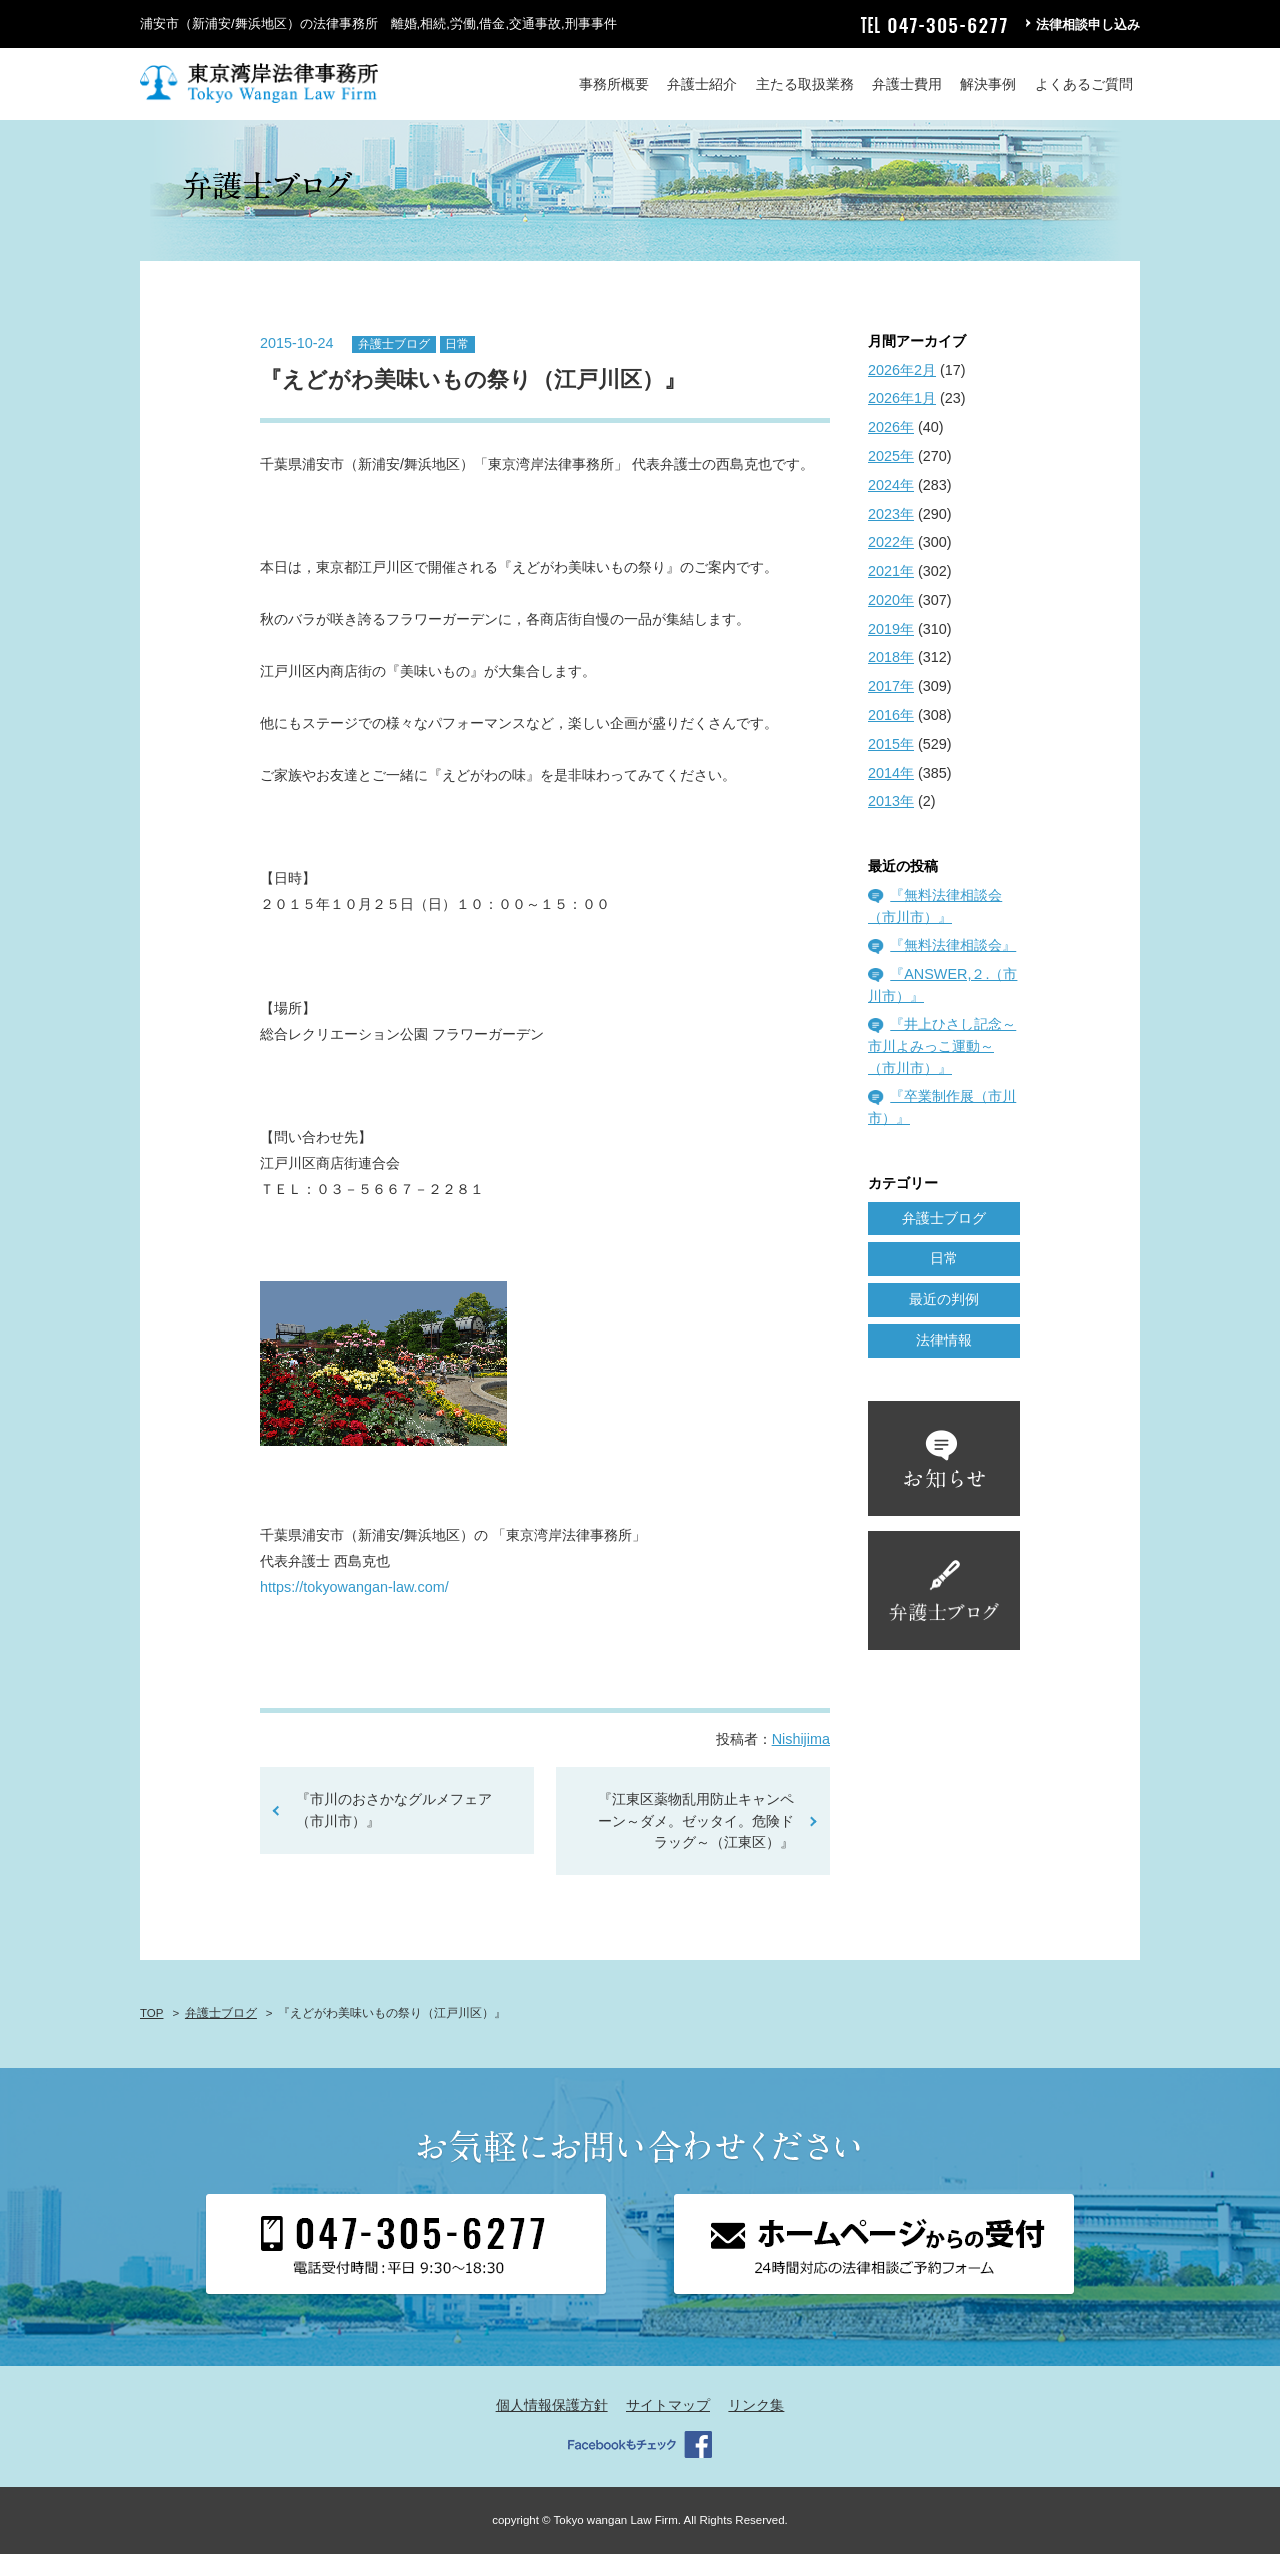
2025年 (891, 456)
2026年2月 (902, 370)
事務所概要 (614, 84)
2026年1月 (902, 398)
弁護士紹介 (702, 84)
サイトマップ (668, 2405)
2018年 (891, 657)
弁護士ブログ (394, 344)
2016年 (891, 715)
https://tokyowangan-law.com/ (354, 1587)
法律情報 (944, 1340)
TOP (151, 2013)
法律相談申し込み (1088, 24)
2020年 (891, 600)
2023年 (891, 514)
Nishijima (801, 1739)
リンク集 (756, 2405)
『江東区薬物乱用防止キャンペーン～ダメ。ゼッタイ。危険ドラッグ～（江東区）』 (696, 1820)
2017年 (891, 686)
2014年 (891, 773)
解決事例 (988, 84)
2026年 (891, 427)
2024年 (891, 485)
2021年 (891, 571)
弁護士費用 (907, 84)
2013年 (891, 801)
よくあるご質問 (1084, 84)
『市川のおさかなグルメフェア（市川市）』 (394, 1810)
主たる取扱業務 (805, 84)
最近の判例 (944, 1299)
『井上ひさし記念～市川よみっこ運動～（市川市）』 (942, 1045)
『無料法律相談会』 (953, 945)
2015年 (891, 744)
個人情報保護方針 (552, 2405)
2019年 (891, 629)
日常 (457, 344)
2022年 (891, 542)
